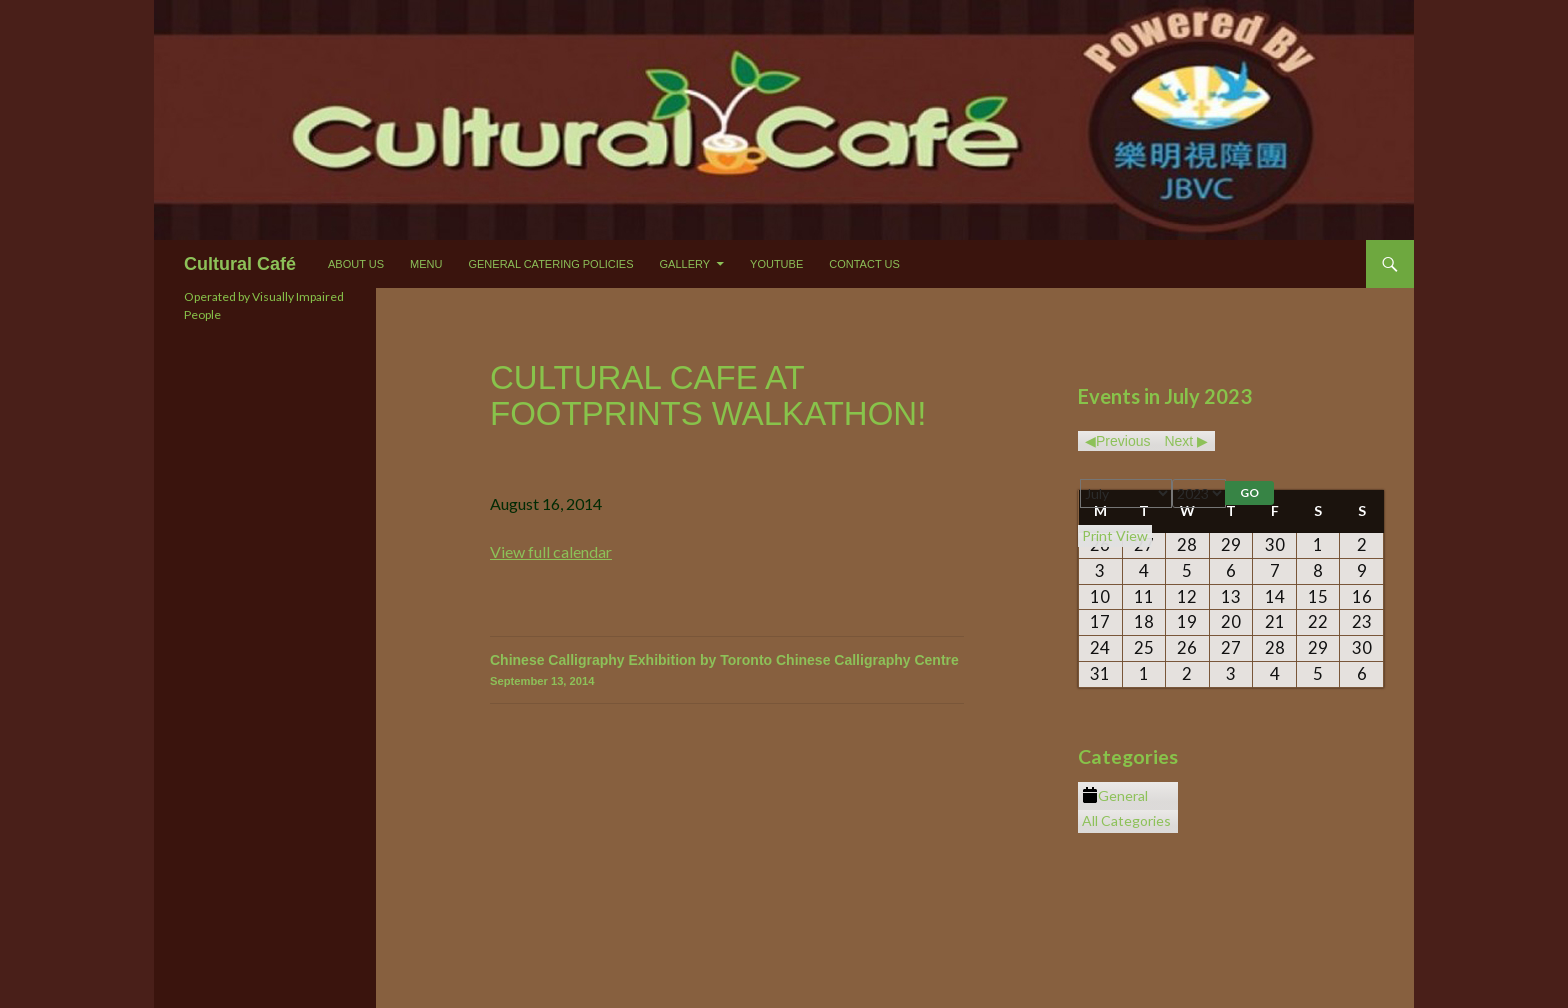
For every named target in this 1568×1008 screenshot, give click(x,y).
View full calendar (551, 551)
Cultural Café (240, 264)
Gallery (685, 264)
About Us (356, 264)
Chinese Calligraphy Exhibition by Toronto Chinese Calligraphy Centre (727, 671)
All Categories (1126, 820)
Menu (426, 264)
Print (1115, 535)
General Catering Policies (550, 264)
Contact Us (864, 264)
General (1115, 796)
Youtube (776, 264)
